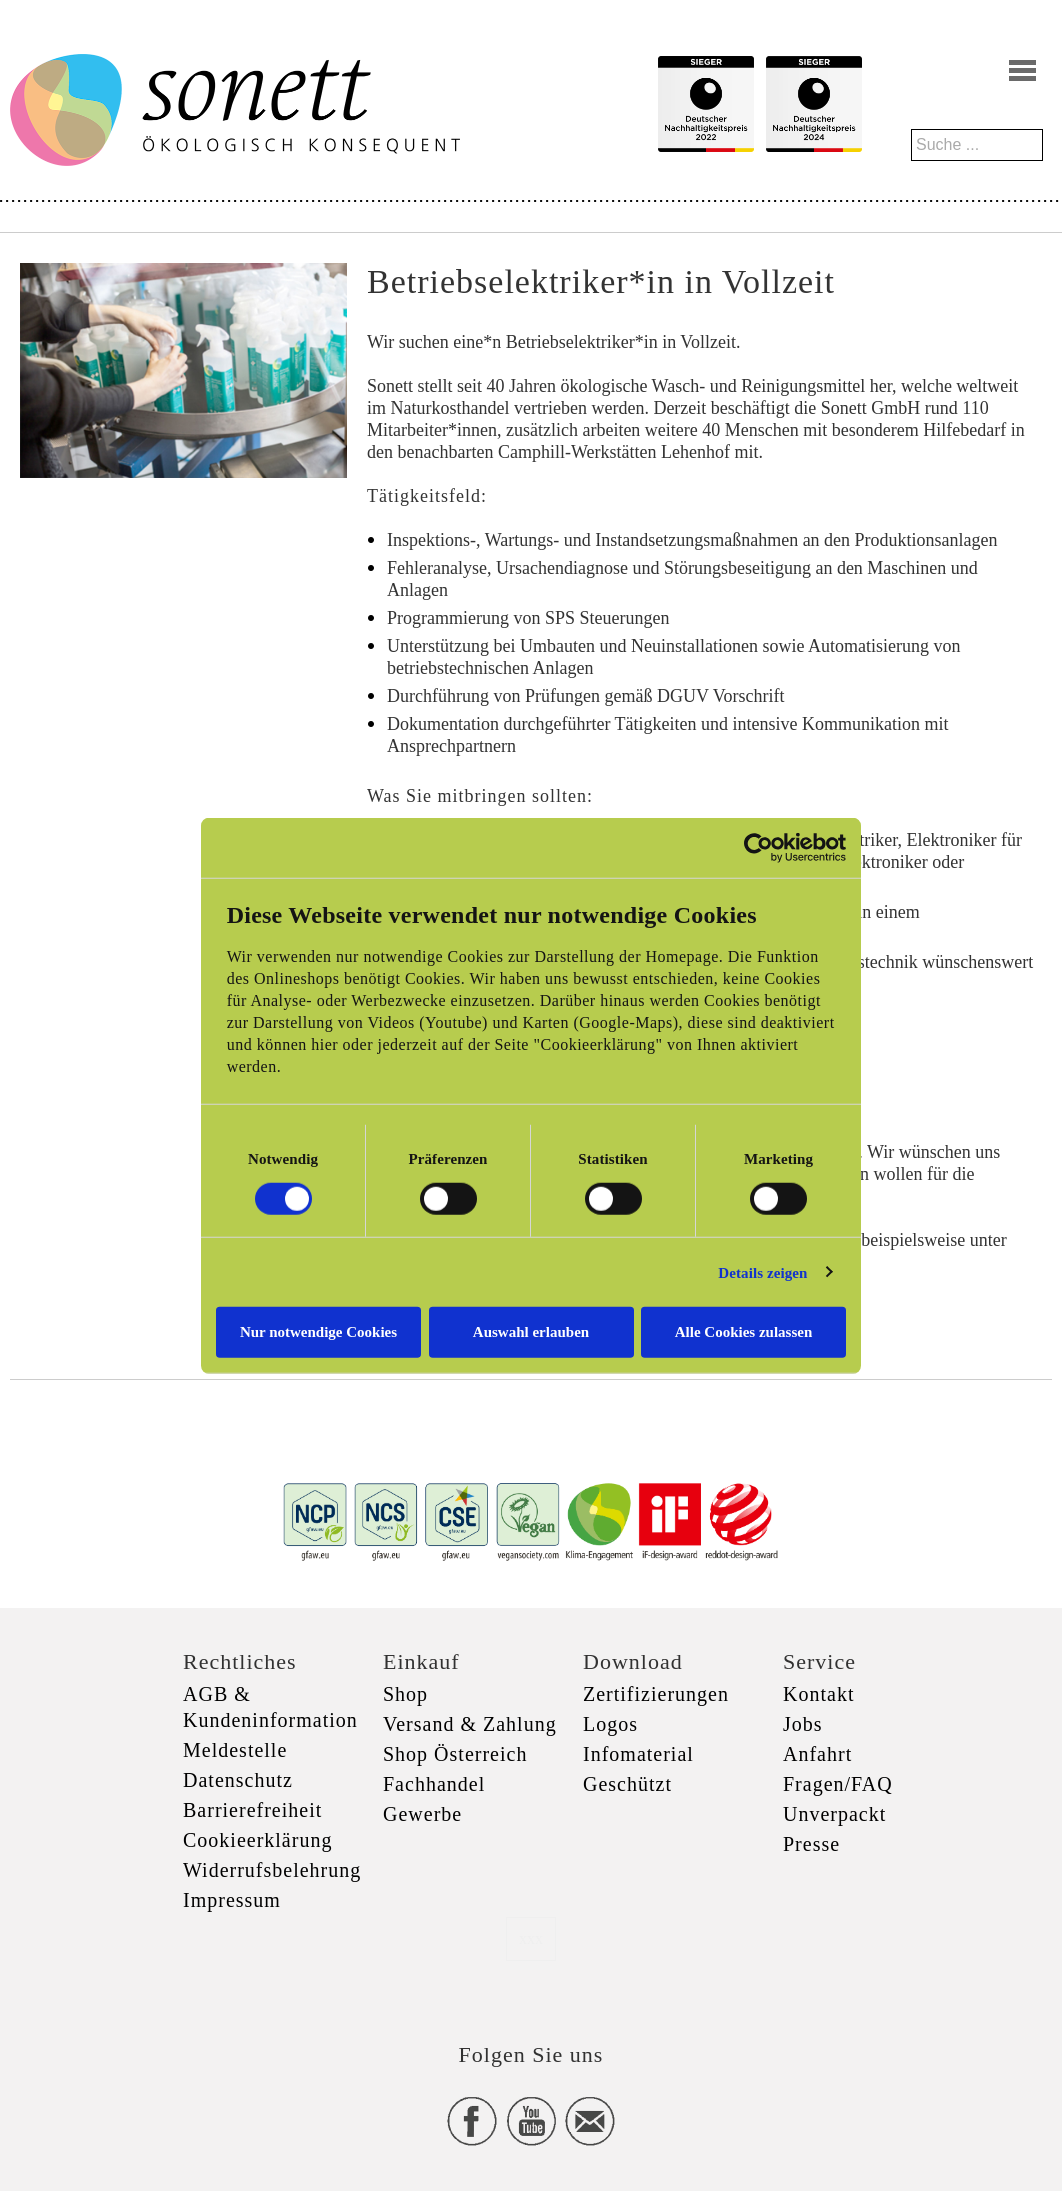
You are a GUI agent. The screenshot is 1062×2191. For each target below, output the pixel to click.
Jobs (803, 1724)
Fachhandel (434, 1784)
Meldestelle (235, 1750)
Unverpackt (834, 1814)
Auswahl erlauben (531, 1332)
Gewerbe (422, 1814)
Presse (811, 1844)
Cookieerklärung (257, 1840)
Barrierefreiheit (252, 1810)
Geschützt (627, 1784)
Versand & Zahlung (470, 1724)
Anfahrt (817, 1754)
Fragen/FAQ (838, 1784)
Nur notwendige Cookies (318, 1332)
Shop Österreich (455, 1754)
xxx (531, 1938)
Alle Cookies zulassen (744, 1332)
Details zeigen (762, 1272)
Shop (405, 1694)
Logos (610, 1724)
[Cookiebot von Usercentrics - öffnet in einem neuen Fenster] (758, 847)
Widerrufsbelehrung (272, 1870)
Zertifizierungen (656, 1694)
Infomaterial (638, 1754)
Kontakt (818, 1694)
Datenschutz (238, 1780)
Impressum (232, 1900)
